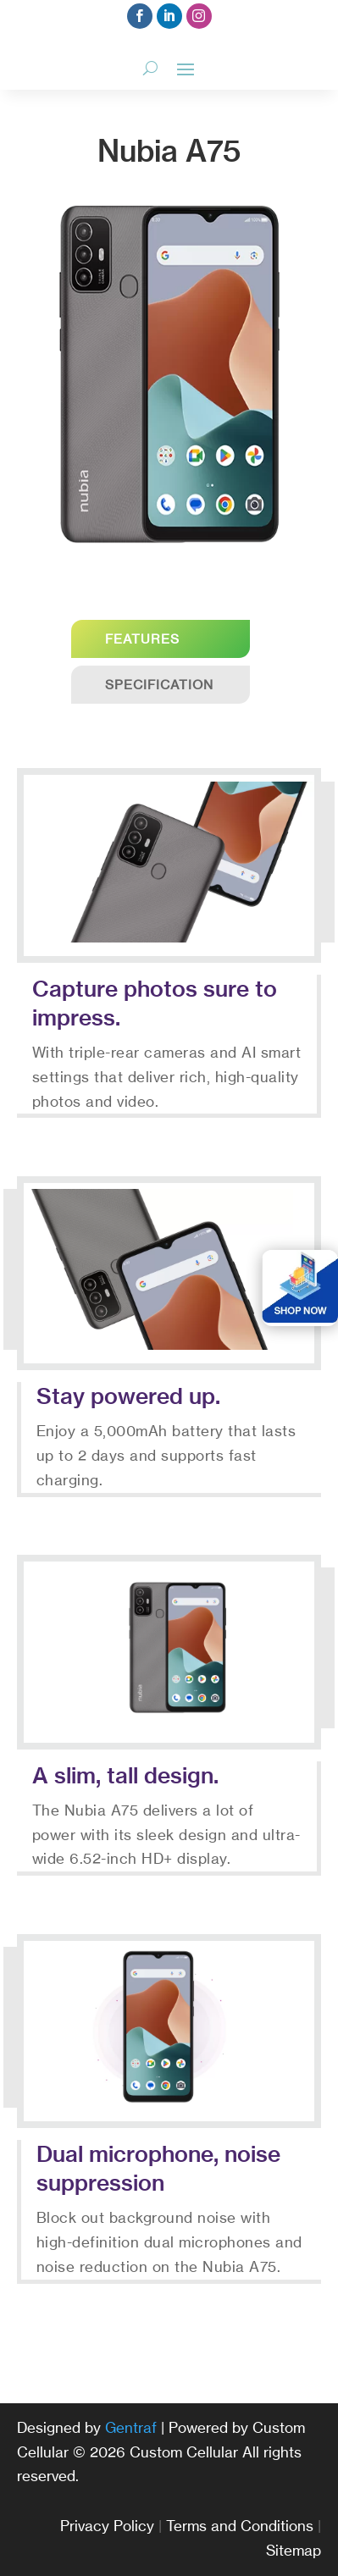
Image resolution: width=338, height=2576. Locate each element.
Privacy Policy (107, 2526)
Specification (159, 685)
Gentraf (131, 2427)
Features (142, 639)
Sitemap (293, 2550)
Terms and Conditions (239, 2526)
